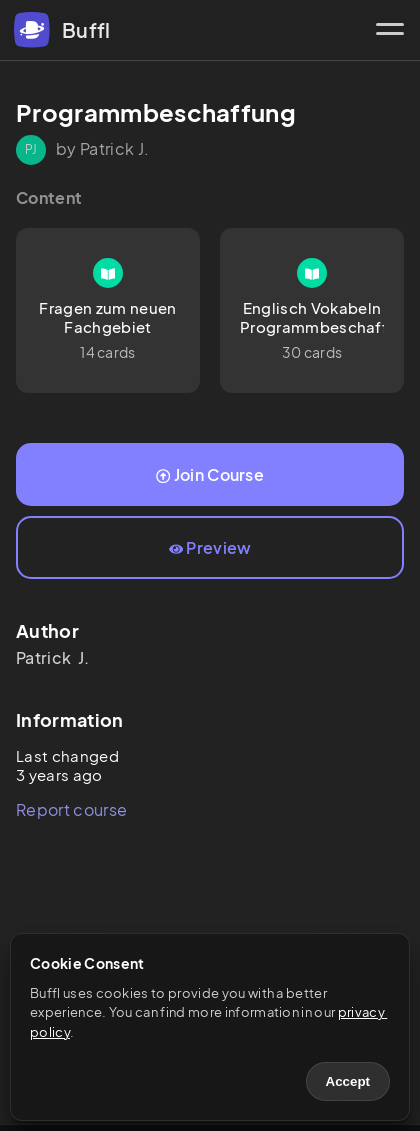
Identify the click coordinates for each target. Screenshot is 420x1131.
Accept (348, 1081)
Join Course (210, 474)
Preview (210, 547)
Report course (71, 809)
